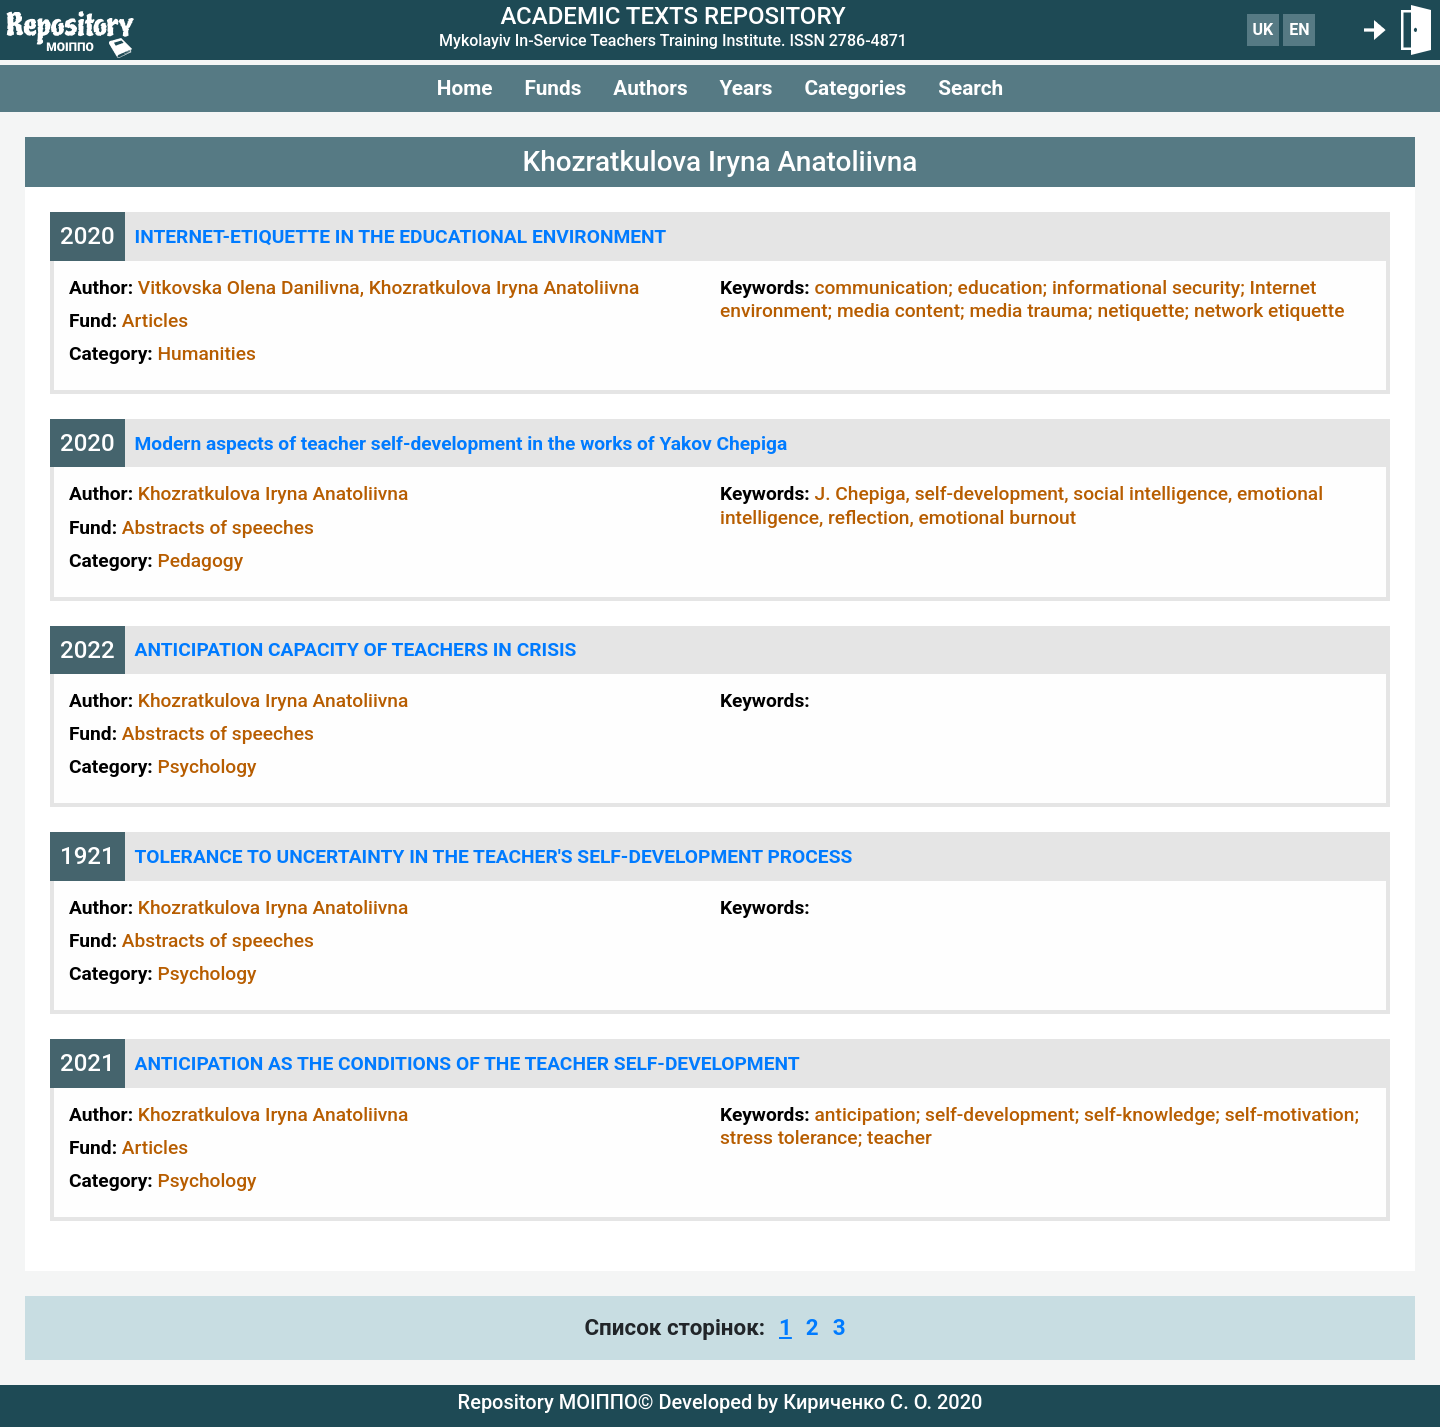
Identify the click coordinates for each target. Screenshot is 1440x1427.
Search (970, 88)
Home (465, 88)
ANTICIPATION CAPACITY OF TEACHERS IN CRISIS (356, 649)
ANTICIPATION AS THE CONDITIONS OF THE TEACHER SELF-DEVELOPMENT (467, 1063)
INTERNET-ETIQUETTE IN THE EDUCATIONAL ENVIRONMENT (401, 236)
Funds (552, 88)
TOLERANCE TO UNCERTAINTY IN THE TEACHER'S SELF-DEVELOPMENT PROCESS (494, 856)
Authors (650, 88)
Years (746, 88)
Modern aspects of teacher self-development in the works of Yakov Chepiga (461, 443)
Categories (855, 88)
